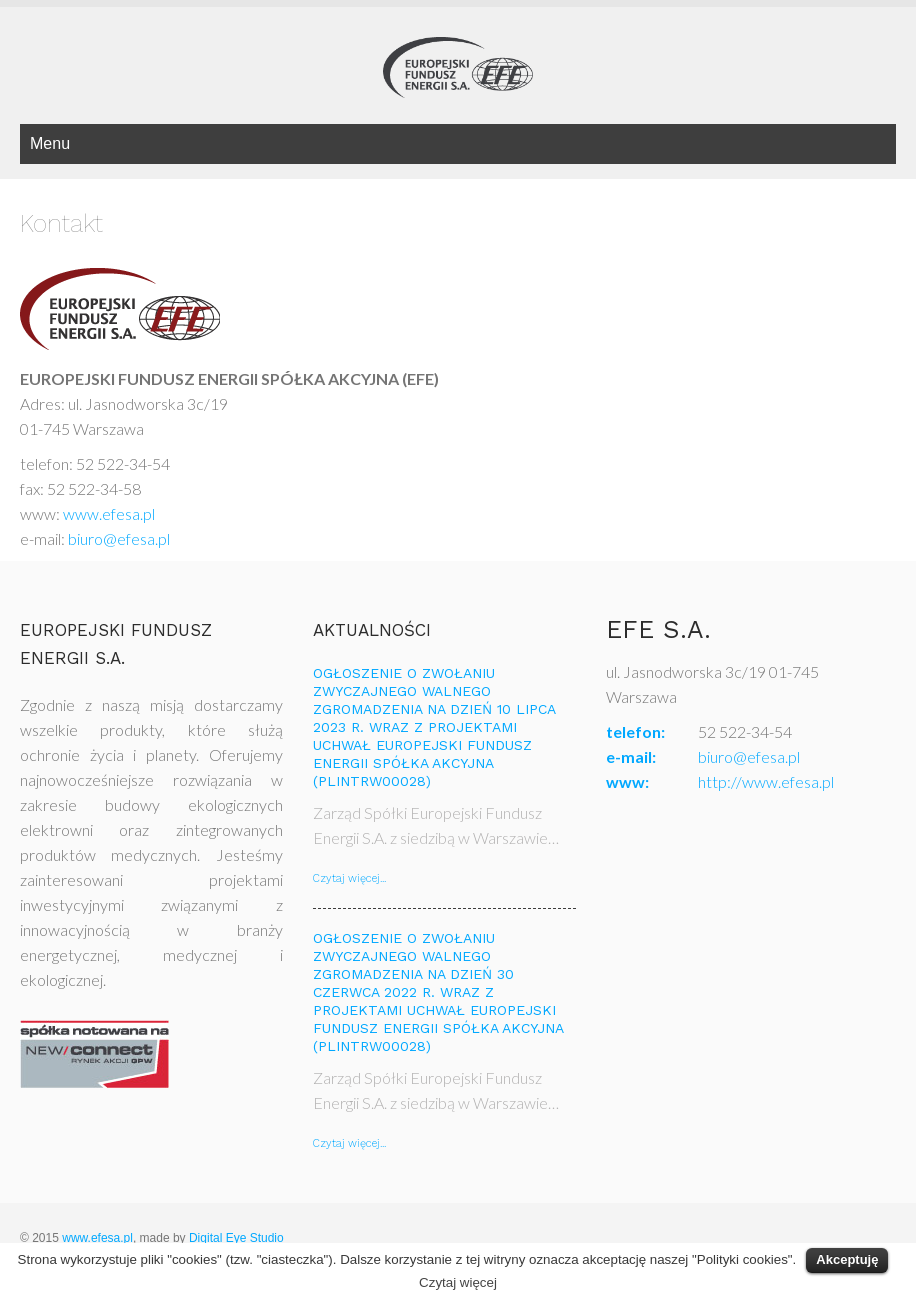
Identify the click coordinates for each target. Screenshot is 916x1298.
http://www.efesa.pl (766, 781)
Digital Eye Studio (236, 1238)
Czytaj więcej (458, 1282)
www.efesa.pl (112, 513)
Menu (50, 143)
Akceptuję (847, 1259)
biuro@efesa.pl (119, 538)
